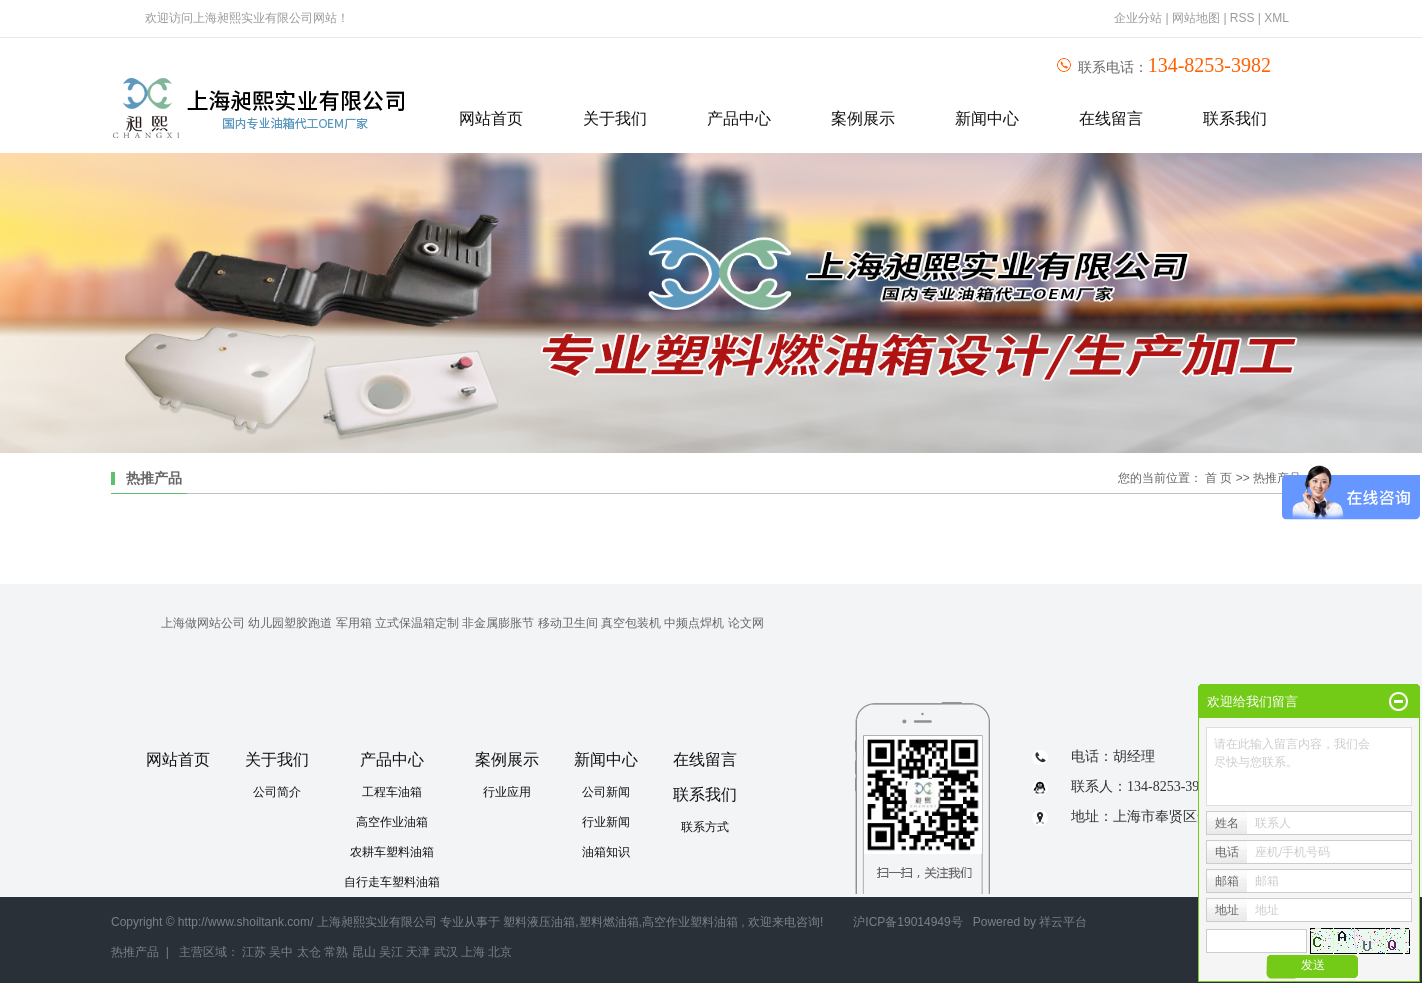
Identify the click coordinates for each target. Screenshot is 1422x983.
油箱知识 (606, 852)
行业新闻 (606, 822)
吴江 (391, 952)
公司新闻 (606, 792)
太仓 (309, 952)
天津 (418, 952)
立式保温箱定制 (417, 623)
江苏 (254, 952)
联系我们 (1235, 118)
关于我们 (615, 118)
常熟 (336, 952)
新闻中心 (987, 118)
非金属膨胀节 (498, 623)
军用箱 (354, 623)
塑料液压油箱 (539, 922)
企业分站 (1138, 18)
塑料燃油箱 (609, 922)
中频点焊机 (694, 623)
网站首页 (491, 118)
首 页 (1218, 478)
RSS (1242, 18)
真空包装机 (631, 623)
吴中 (281, 952)
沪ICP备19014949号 (907, 922)
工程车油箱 (392, 792)
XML (1276, 18)
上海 (473, 952)
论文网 (746, 623)
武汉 (446, 952)
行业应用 (507, 792)
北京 (500, 952)
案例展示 (863, 118)
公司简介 (277, 792)
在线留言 (1111, 118)
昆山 (364, 952)
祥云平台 (1063, 922)
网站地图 (1197, 18)
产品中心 (739, 118)
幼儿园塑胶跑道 (290, 623)
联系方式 (705, 827)
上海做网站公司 (203, 623)
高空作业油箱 (392, 822)
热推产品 (135, 952)
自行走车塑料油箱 (392, 882)
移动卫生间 (568, 623)
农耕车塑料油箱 (392, 852)
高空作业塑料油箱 (690, 922)
